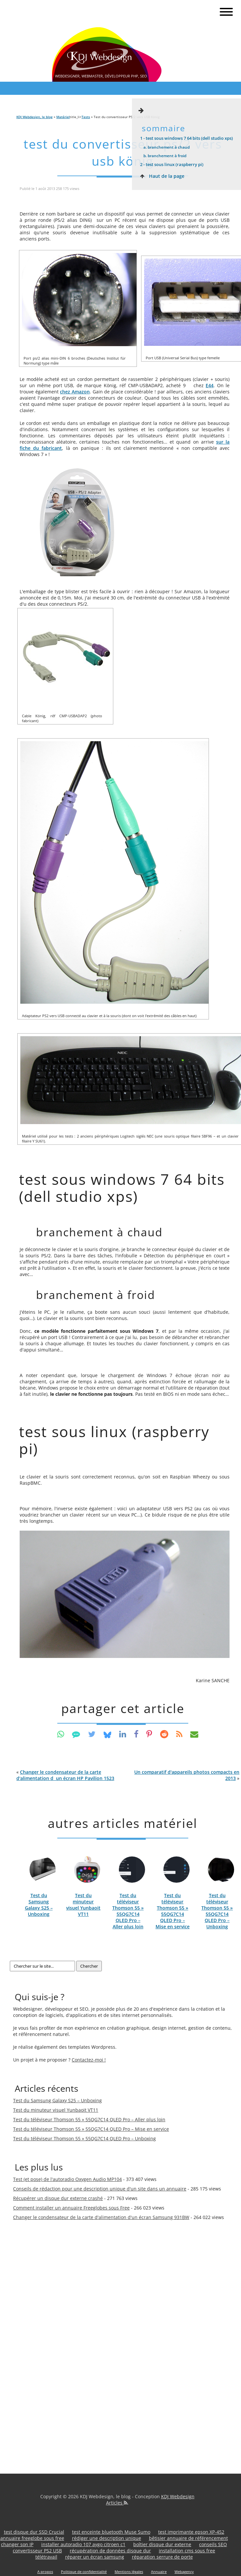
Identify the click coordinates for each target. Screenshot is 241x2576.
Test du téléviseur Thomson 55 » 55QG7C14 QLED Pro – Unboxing (217, 1911)
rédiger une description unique (106, 2538)
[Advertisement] (39, 2338)
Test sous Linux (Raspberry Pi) (171, 164)
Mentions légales (129, 2571)
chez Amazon (75, 391)
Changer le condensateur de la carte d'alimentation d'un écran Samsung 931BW (101, 2217)
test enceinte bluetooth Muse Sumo (111, 2532)
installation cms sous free (187, 2550)
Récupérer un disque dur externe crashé (58, 2198)
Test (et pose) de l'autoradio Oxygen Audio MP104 (67, 2179)
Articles (116, 2503)
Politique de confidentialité (84, 2571)
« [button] (65, 1775)
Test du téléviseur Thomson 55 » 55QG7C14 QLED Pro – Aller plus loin (128, 1911)
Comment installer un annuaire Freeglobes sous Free (71, 2208)
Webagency (184, 2571)
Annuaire (159, 2571)
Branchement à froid (164, 155)
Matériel (63, 117)
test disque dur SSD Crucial (34, 2532)
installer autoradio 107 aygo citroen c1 (83, 2544)
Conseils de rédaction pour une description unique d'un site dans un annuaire (99, 2189)
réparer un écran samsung (94, 2557)
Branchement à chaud (166, 147)
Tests (86, 117)
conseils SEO (213, 2544)
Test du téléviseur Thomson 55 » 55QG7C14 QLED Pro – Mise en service (173, 1911)
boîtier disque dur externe (162, 2544)
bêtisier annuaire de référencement (188, 2538)
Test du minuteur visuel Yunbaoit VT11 (83, 1904)
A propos (45, 2571)
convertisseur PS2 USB (37, 2550)
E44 (209, 385)
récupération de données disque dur (110, 2550)
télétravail (46, 2557)
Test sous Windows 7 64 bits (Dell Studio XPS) (186, 138)
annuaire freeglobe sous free (32, 2538)
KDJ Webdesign (178, 2496)
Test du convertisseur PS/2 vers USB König (123, 152)
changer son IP (17, 2544)
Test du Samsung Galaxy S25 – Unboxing (39, 1904)
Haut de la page (161, 176)
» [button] (186, 1775)
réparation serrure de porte (162, 2557)
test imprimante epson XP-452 (191, 2532)
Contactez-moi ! (89, 2060)
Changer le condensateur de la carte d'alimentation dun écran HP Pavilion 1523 (65, 1775)
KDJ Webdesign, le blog (34, 117)
